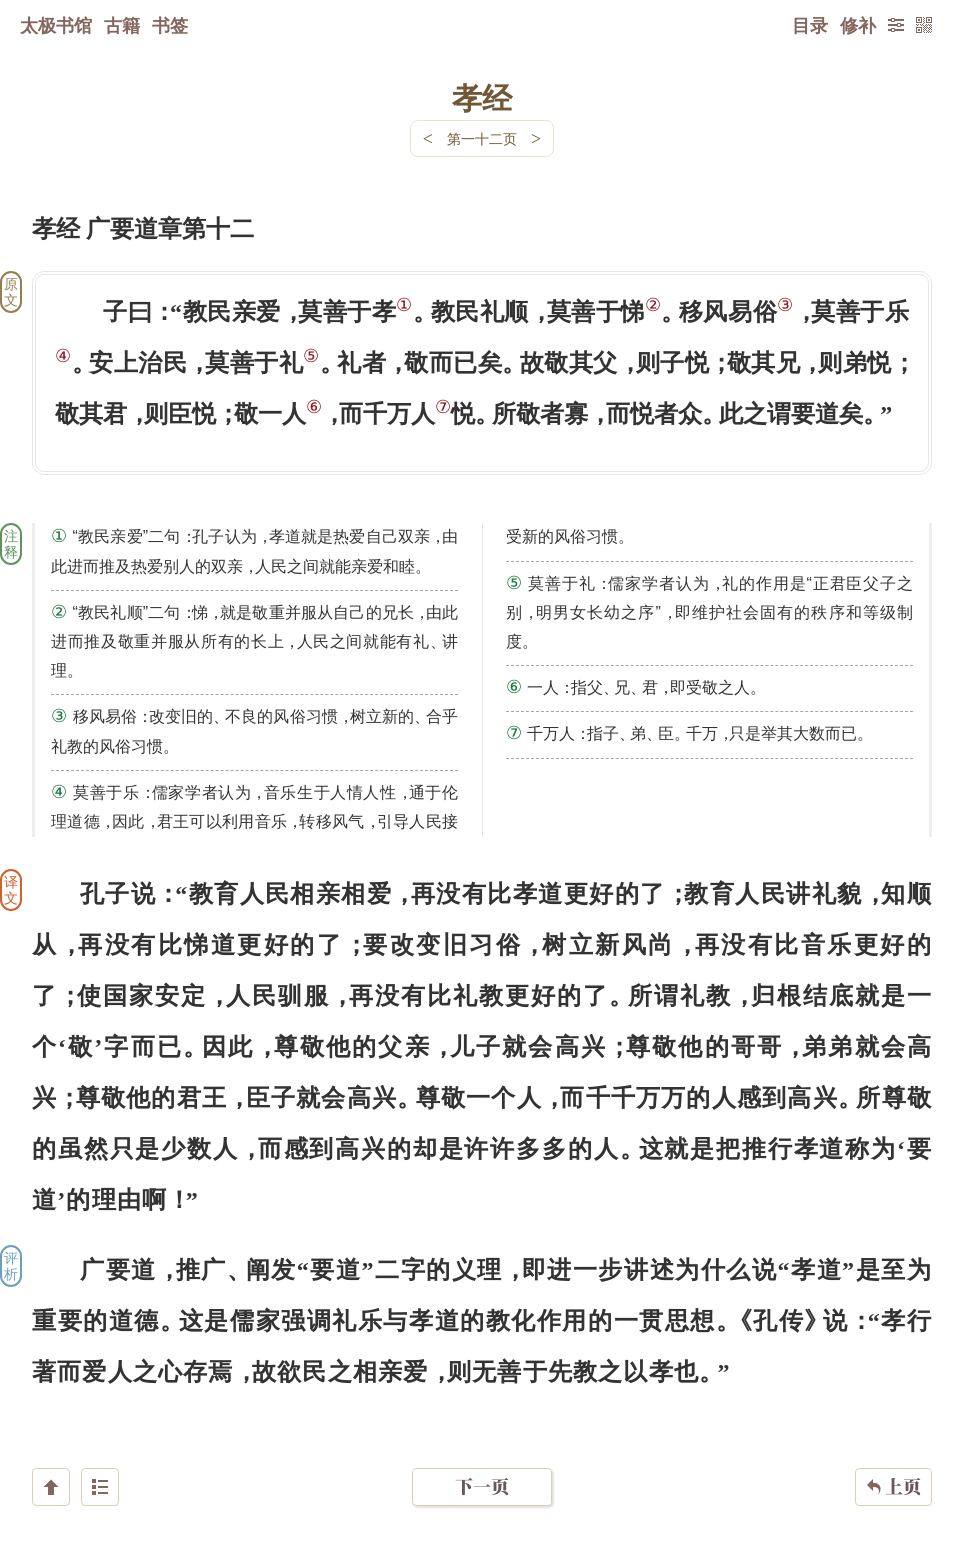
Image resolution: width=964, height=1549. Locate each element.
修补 (858, 25)
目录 (810, 25)
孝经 (482, 97)
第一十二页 (482, 138)
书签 (170, 25)
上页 (893, 1430)
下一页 (482, 1429)
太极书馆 (56, 25)
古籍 (122, 25)
